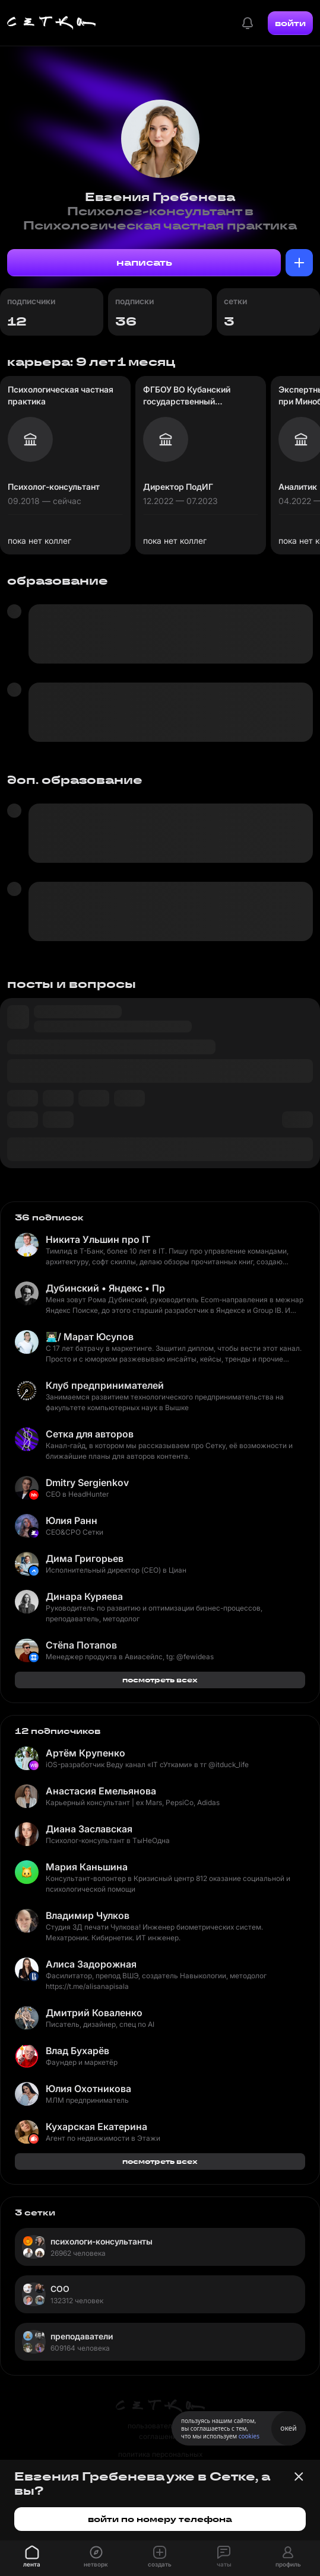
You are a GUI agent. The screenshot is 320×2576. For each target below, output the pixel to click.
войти (290, 23)
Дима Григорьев (84, 1558)
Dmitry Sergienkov (87, 1482)
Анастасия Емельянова (101, 1791)
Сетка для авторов (90, 1434)
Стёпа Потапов (81, 1645)
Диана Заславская (89, 1829)
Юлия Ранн (71, 1520)
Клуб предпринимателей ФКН (105, 1385)
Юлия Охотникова (88, 2088)
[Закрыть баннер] (299, 2476)
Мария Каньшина (87, 1867)
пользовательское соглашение (160, 2431)
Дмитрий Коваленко (94, 2013)
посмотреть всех (160, 1680)
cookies (249, 2436)
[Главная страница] (51, 23)
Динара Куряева (84, 1596)
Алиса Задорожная (91, 1964)
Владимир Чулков (87, 1915)
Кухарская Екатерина (96, 2126)
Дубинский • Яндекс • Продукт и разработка (105, 1288)
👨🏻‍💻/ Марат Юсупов (90, 1337)
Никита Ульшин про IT (98, 1239)
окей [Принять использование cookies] (288, 2428)
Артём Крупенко (85, 1753)
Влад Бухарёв (77, 2051)
